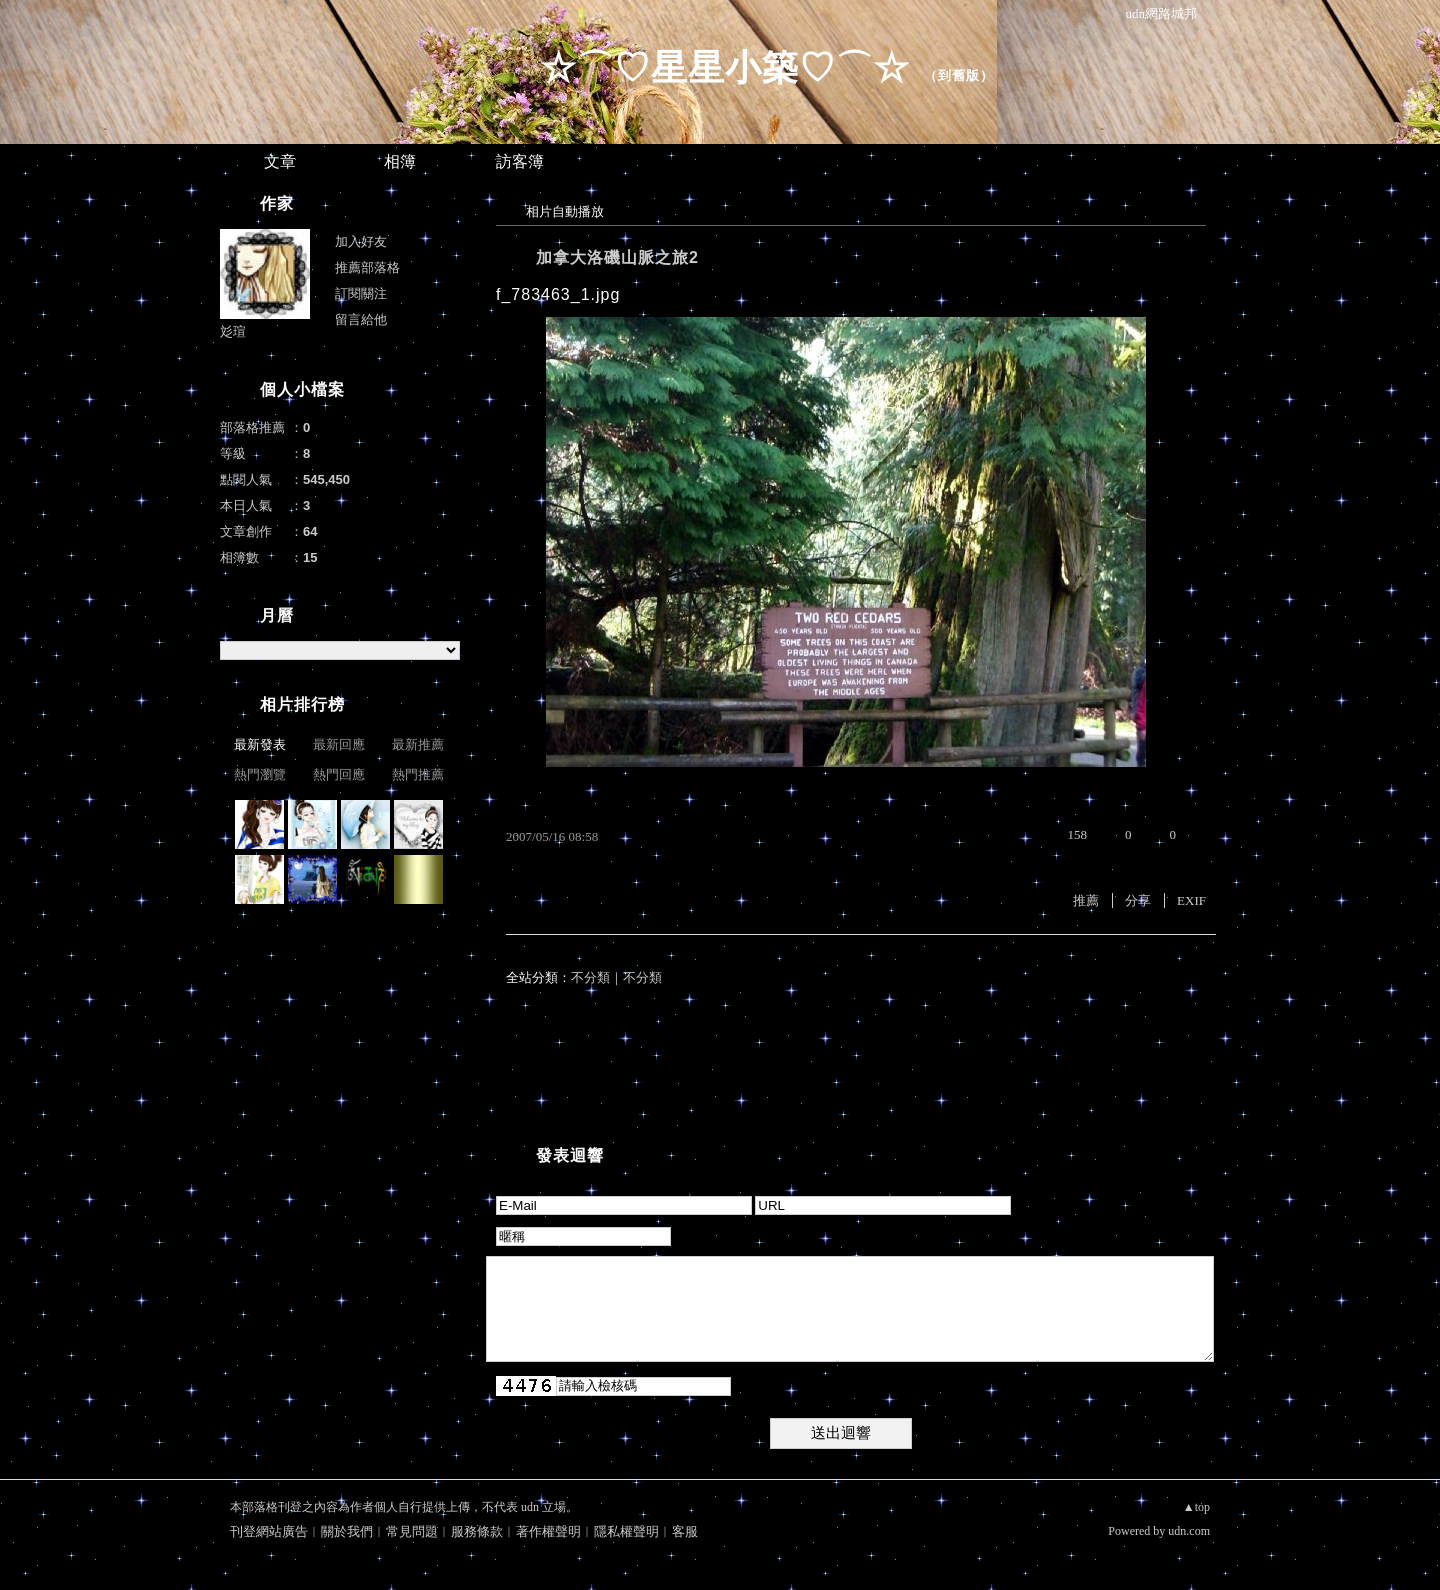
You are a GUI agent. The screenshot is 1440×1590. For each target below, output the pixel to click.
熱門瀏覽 (260, 774)
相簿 (400, 161)
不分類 (590, 977)
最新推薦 (418, 744)
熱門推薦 (418, 774)
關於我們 (347, 1531)
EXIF (1191, 900)
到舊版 (959, 75)
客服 (685, 1531)
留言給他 (361, 319)
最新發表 (260, 744)
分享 (1138, 900)
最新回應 (339, 744)
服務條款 (477, 1531)
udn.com (1189, 1531)
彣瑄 (233, 331)
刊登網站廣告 (269, 1531)
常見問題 (412, 1531)
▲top (1196, 1507)
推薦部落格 (367, 267)
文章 (280, 161)
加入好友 (361, 241)
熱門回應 (339, 774)
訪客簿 (520, 161)
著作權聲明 (548, 1531)
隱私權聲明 (626, 1531)
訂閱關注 (361, 293)
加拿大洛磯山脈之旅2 (617, 257)
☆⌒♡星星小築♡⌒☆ (725, 67)
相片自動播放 (565, 211)
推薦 (1086, 900)
